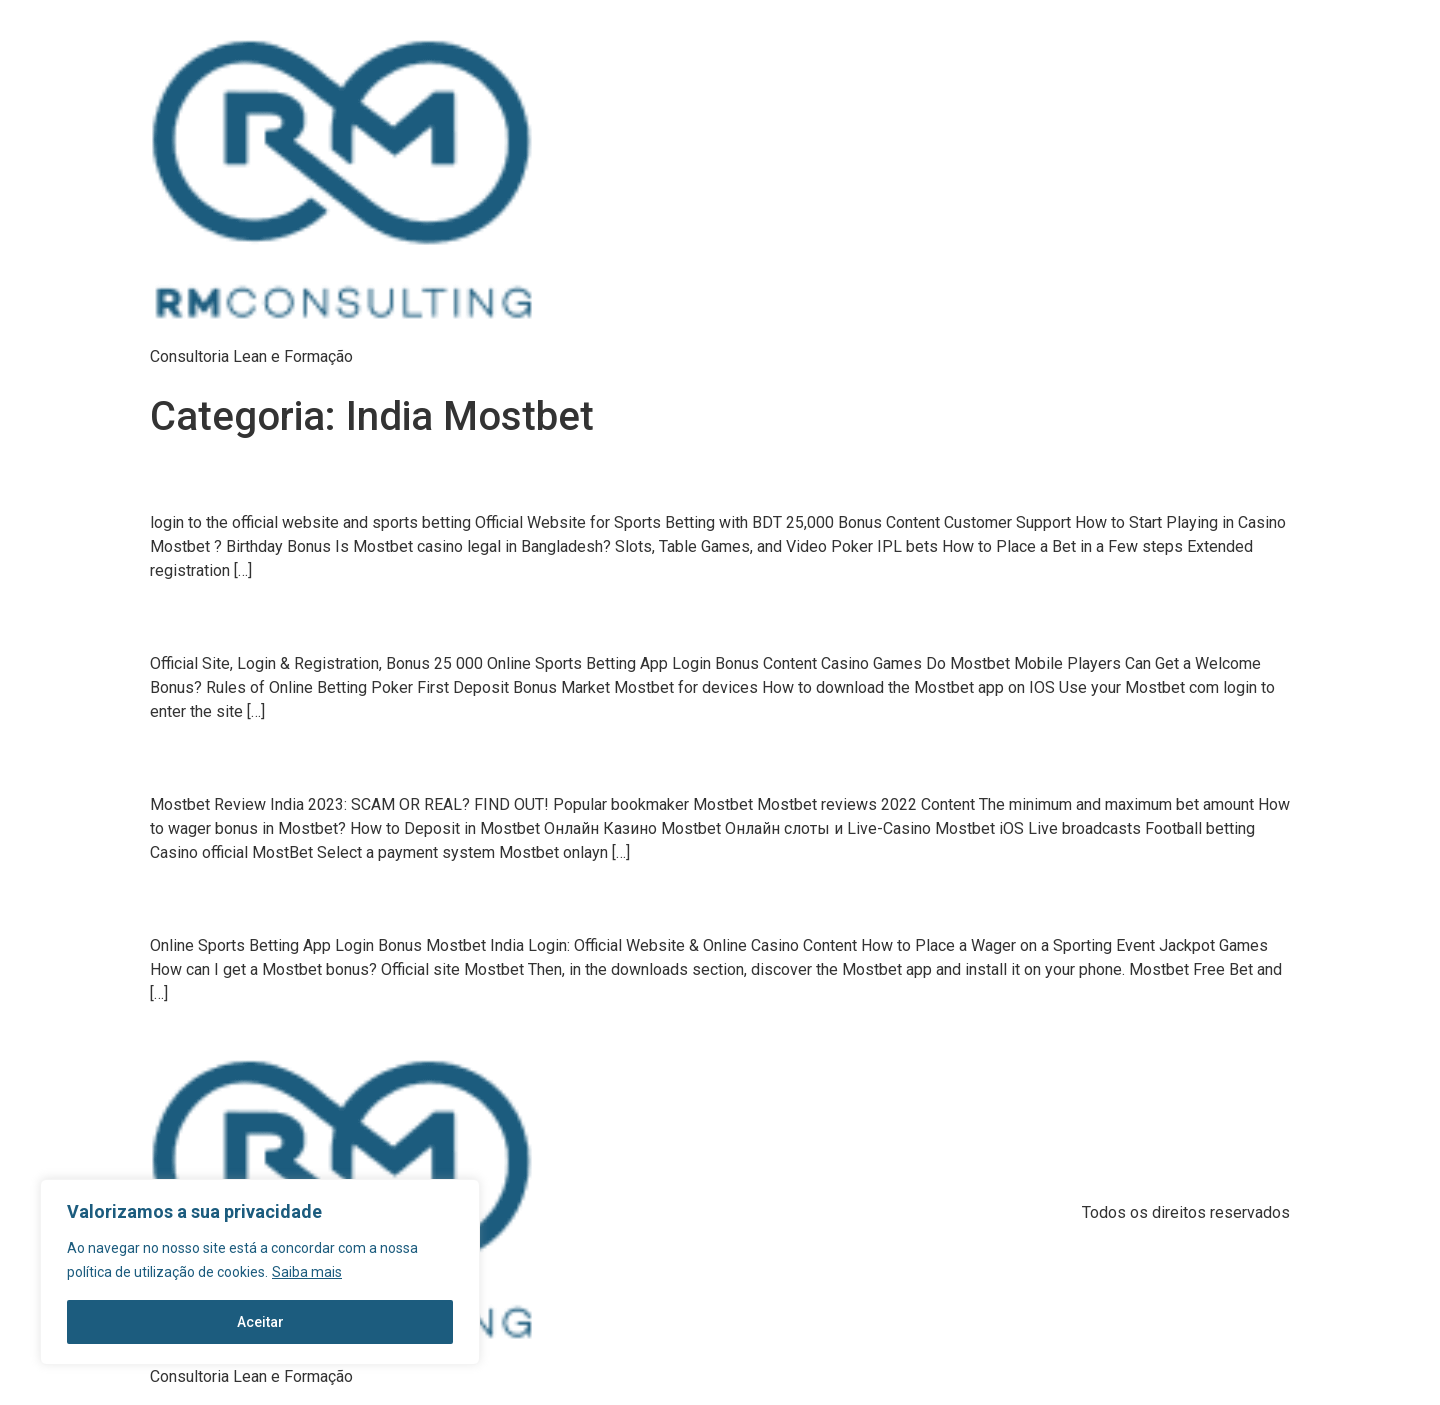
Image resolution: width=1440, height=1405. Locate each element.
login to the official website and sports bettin (293, 482)
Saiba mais (307, 1272)
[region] (260, 1272)
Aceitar (260, 1322)
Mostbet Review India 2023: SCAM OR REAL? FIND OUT (324, 764)
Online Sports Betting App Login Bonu (271, 904)
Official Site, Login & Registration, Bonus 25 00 (299, 623)
